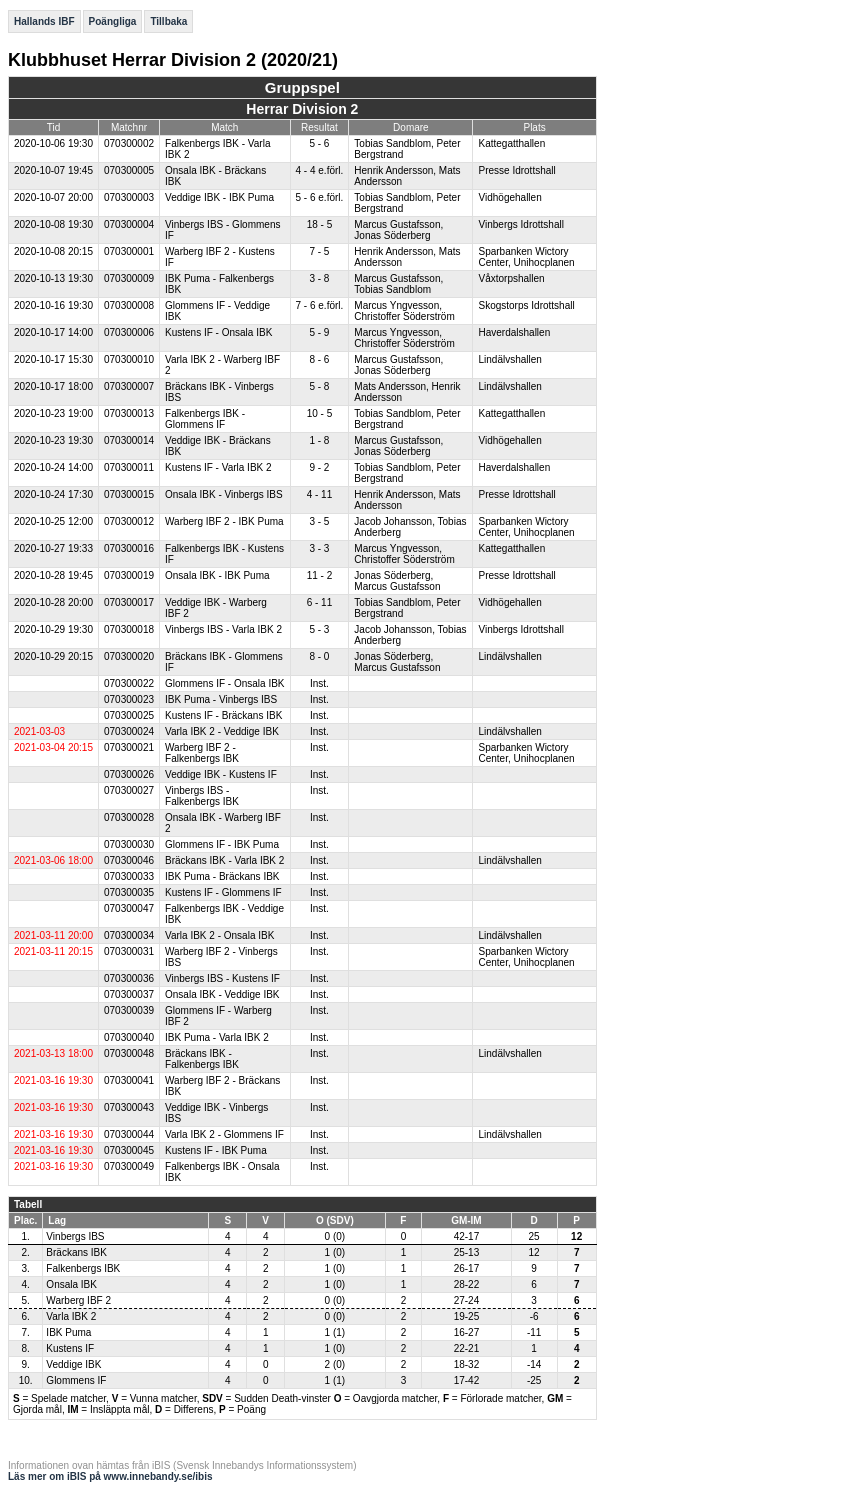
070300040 (129, 1037)
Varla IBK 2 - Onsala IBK (219, 935)
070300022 (129, 683)
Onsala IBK (71, 1284)
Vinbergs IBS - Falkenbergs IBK (202, 796)
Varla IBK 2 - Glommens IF (224, 1134)
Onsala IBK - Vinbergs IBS (224, 494)
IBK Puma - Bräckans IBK (222, 876)
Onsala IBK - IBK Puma (217, 575)
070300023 (129, 699)
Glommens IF (76, 1380)
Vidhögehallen (509, 197)
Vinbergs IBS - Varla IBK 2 (223, 629)
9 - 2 (319, 467)
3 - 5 (319, 521)
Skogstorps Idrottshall (526, 305)
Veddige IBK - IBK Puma (219, 197)
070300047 (129, 908)
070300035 (129, 892)
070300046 (129, 860)
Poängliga (113, 21)
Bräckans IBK (76, 1252)
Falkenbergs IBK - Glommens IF (205, 419)
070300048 (129, 1053)
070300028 (129, 817)
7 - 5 (319, 251)
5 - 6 (319, 143)
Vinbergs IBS (75, 1236)
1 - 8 (319, 440)
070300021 (129, 747)
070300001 (129, 251)
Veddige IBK (73, 1364)
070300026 (129, 774)
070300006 (129, 332)
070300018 (129, 629)
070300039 (129, 1010)
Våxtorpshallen (511, 278)
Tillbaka (168, 21)
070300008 (129, 305)
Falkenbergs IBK (83, 1268)
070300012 (129, 521)
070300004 (129, 224)
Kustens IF (70, 1348)
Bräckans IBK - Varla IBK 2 (224, 860)
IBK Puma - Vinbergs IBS (221, 699)
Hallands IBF (44, 21)
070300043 (129, 1107)
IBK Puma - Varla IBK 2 (217, 1037)
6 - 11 (320, 602)
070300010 (129, 359)
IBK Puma (68, 1332)
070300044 (129, 1134)
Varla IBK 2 (71, 1316)
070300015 (129, 494)
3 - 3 (319, 548)
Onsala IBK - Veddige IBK (222, 994)
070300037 (129, 994)
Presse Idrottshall (516, 170)
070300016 (129, 548)
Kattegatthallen (511, 143)
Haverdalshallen (514, 332)
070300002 (129, 143)
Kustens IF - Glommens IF (223, 892)
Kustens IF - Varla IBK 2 (218, 467)
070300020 (129, 656)
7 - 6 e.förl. (320, 305)
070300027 (129, 790)
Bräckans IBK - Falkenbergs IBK (202, 1059)
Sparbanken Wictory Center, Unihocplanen (526, 257)
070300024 (129, 731)
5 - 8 (319, 386)
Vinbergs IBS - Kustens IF (222, 978)
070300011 (129, 467)
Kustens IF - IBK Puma (216, 1150)
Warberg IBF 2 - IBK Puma (224, 521)
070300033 (129, 876)
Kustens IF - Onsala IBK (218, 332)
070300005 (129, 170)
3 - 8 (319, 278)
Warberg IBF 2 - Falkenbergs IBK (202, 753)
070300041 (129, 1080)
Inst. (319, 683)
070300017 (129, 602)
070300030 (129, 844)
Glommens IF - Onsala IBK (224, 683)
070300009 (129, 278)
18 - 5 (320, 224)
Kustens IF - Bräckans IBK (223, 715)
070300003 (129, 197)
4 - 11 (320, 494)
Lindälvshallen (509, 359)
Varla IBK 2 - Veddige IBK (222, 731)
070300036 (129, 978)
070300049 (129, 1166)
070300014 (129, 440)
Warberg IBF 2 (78, 1300)
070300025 (129, 715)
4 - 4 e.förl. (320, 170)
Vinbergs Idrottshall (520, 224)
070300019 (129, 575)
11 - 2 (320, 575)
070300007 (129, 386)
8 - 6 (319, 359)
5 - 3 (319, 629)
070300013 (129, 413)
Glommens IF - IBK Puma (222, 844)
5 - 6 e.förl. (320, 197)
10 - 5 (320, 413)
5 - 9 (319, 332)
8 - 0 (319, 656)
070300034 (129, 935)
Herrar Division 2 (302, 109)
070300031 (129, 951)
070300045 (129, 1150)
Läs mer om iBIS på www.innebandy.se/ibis (110, 1476)
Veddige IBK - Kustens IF (221, 774)
